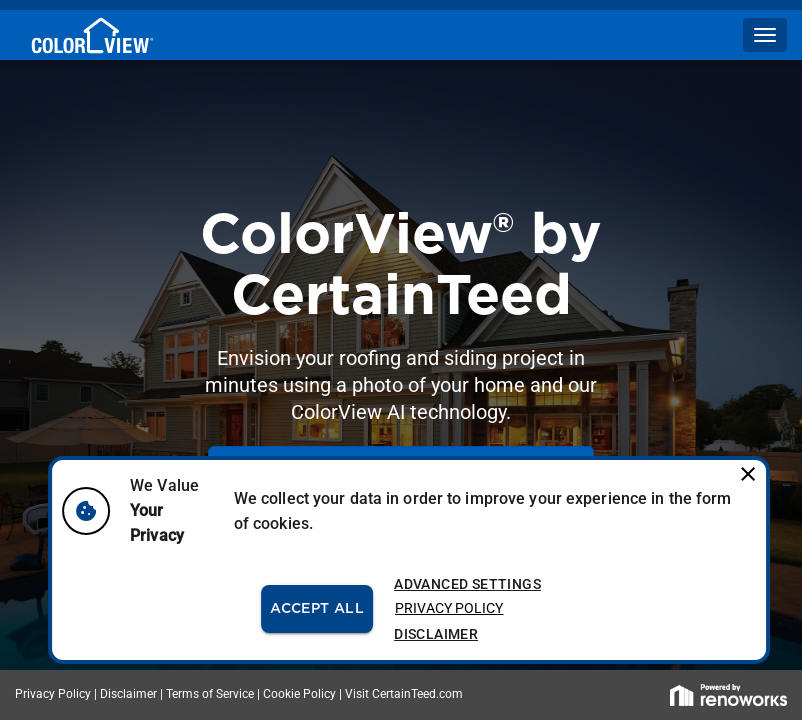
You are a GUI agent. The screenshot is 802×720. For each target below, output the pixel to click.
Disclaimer (436, 634)
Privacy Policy (449, 608)
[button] (765, 35)
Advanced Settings (467, 584)
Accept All (317, 609)
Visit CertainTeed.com (404, 694)
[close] (744, 470)
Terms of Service (210, 694)
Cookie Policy (299, 694)
